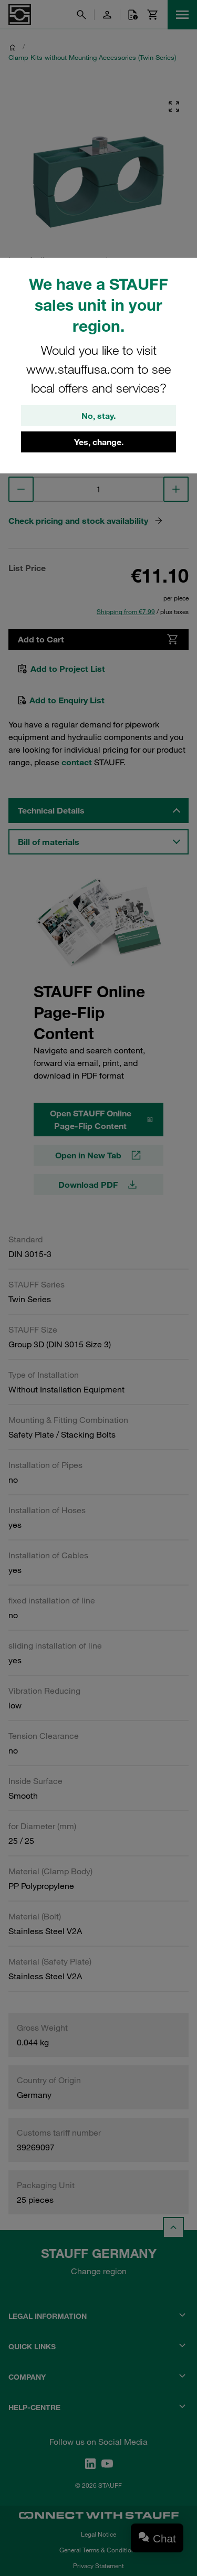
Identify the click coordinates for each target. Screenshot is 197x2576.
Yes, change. (98, 442)
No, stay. (98, 415)
